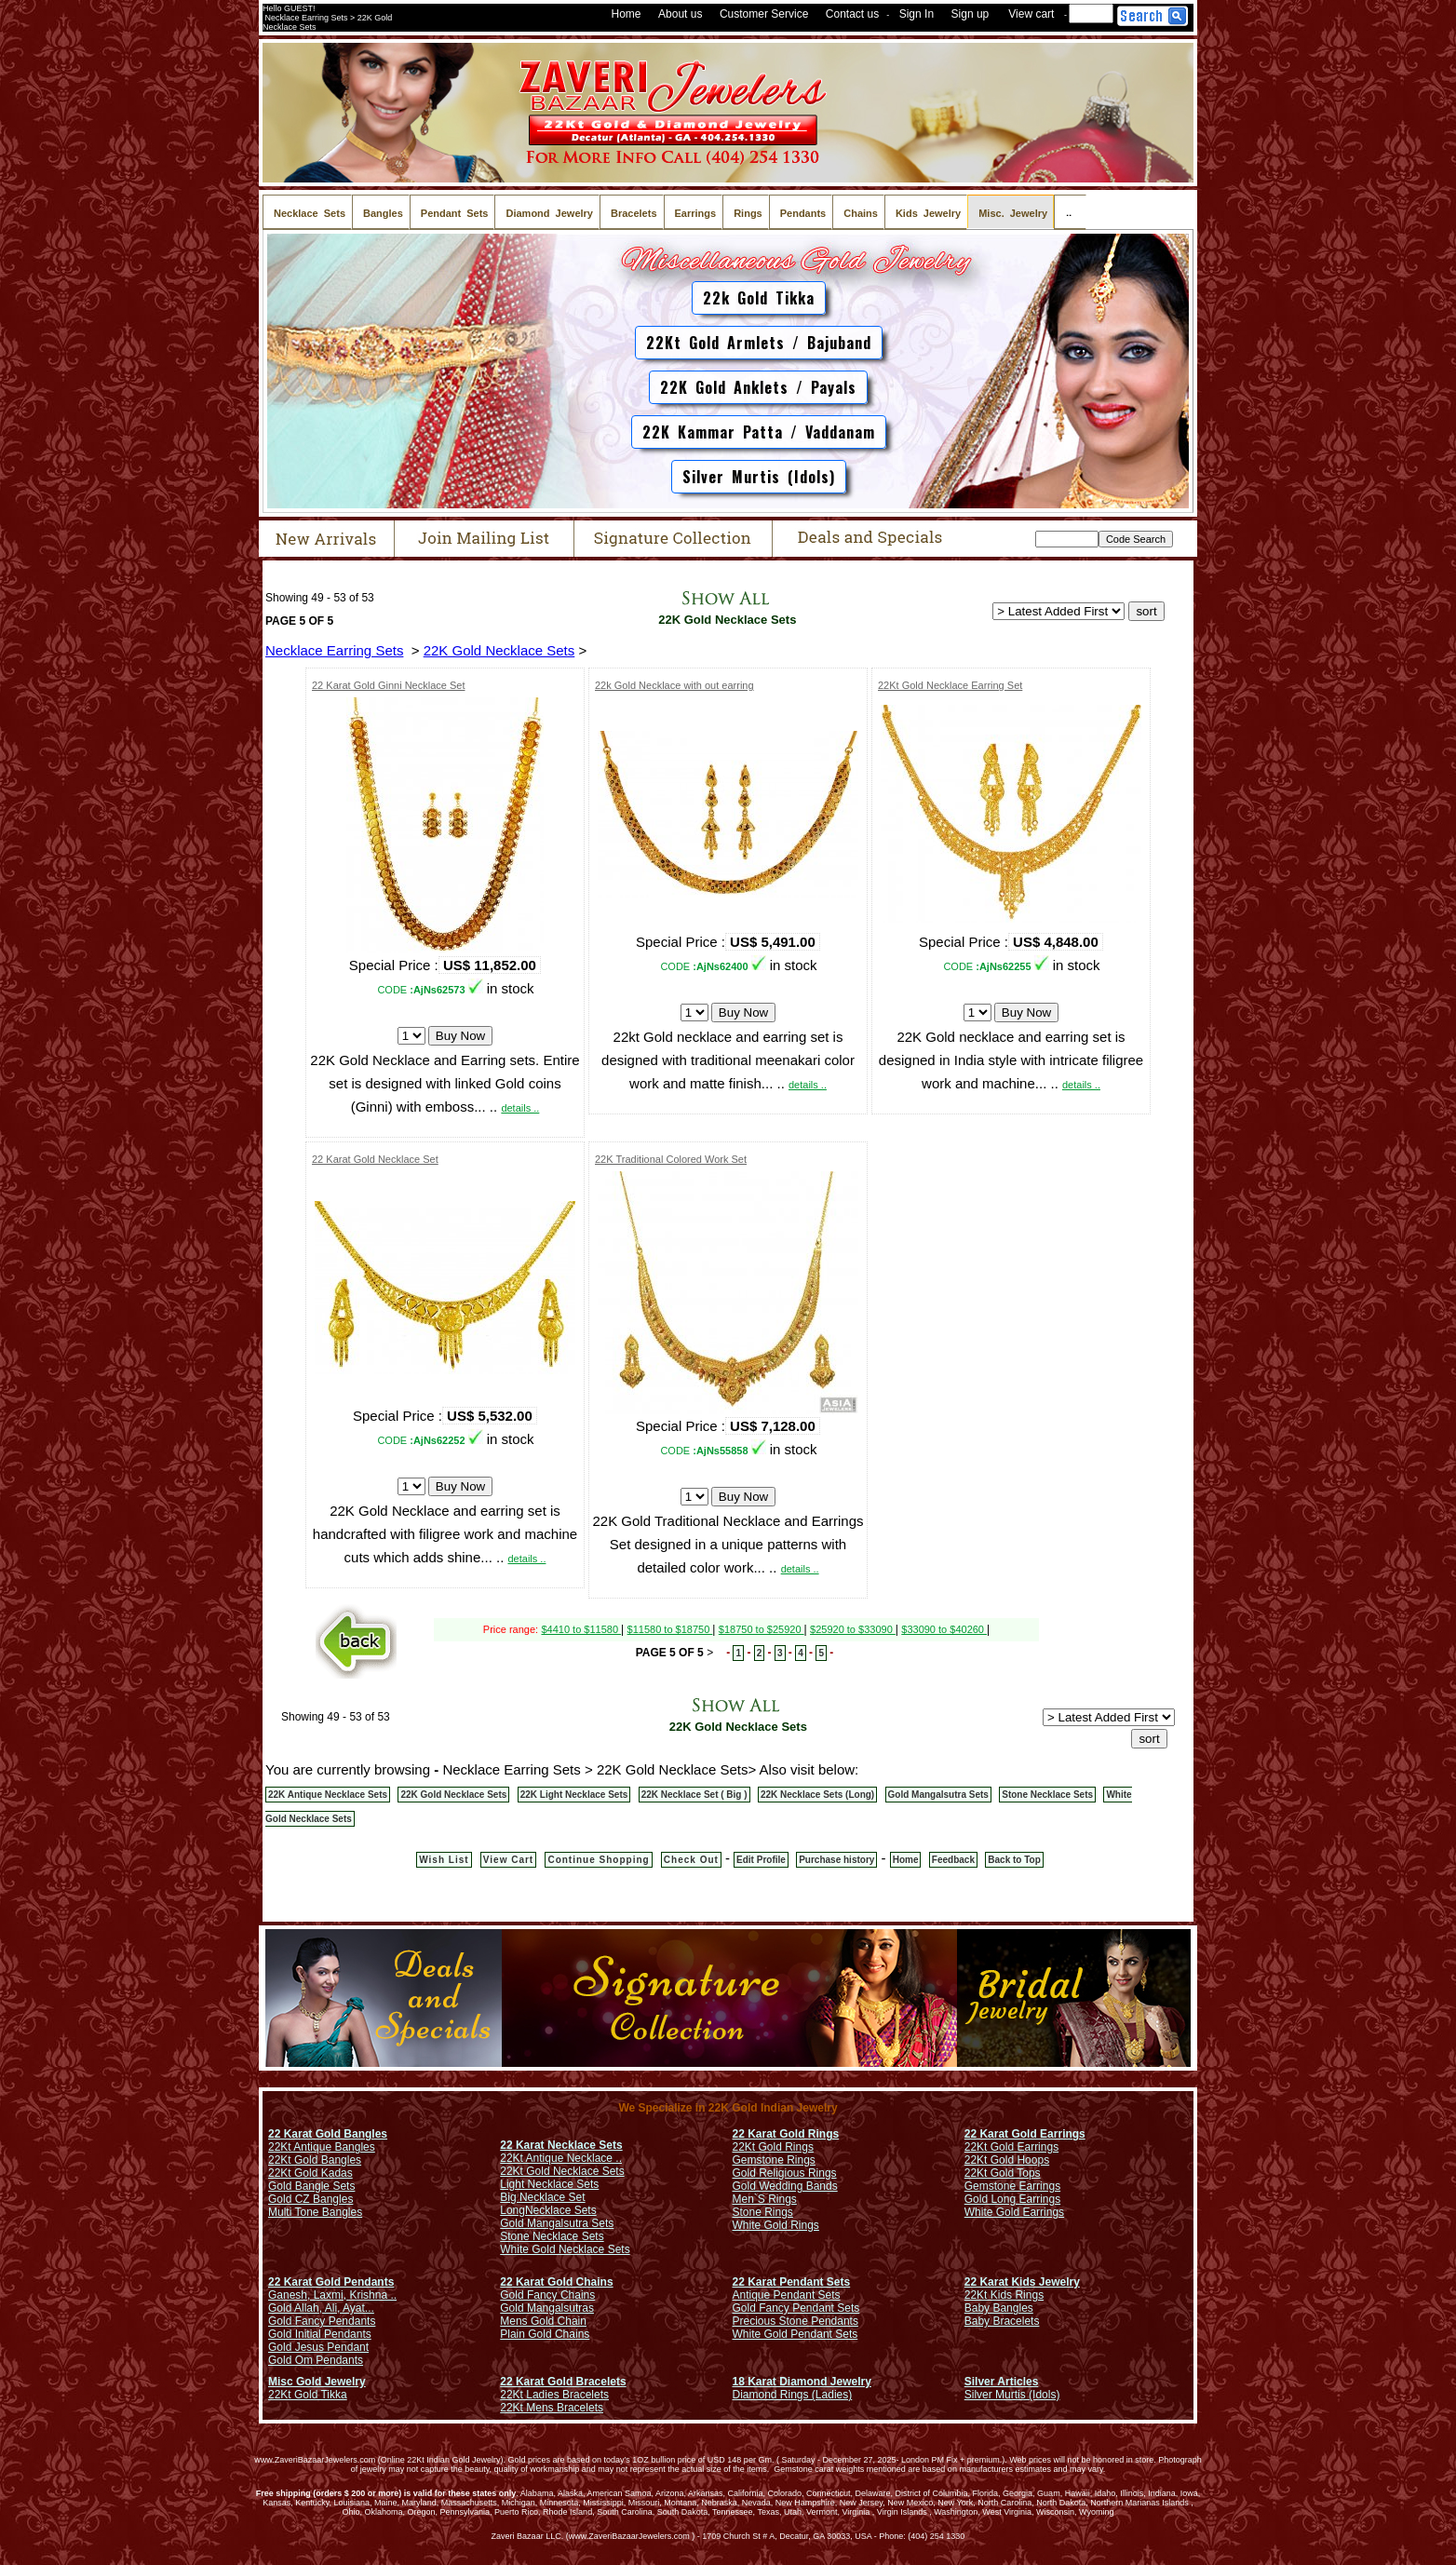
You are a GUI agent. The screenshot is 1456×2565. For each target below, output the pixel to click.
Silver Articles (1001, 2381)
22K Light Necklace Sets (574, 1794)
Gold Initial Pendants (319, 2334)
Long (512, 2210)
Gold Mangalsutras (547, 2308)
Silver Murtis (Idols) (758, 477)
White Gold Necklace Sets (564, 2249)
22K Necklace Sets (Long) (817, 1794)
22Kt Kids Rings (1004, 2295)
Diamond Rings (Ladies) (793, 2394)
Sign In (916, 13)
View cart (1031, 13)
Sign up (970, 13)
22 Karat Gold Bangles (327, 2133)
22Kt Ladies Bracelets (554, 2394)
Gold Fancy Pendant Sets (796, 2308)
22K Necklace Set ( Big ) (694, 1794)
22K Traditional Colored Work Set (671, 1159)
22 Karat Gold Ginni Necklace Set (388, 685)
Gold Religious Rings (785, 2173)
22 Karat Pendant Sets (792, 2281)
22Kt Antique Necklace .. (561, 2158)
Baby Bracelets (1002, 2321)
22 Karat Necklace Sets (561, 2145)
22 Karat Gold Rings (786, 2133)
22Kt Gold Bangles (314, 2160)
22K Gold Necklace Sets (726, 620)
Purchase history (836, 1860)
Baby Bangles (998, 2308)
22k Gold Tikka (759, 298)
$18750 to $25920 (761, 1629)
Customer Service (764, 13)
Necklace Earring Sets (334, 650)
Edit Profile (761, 1860)
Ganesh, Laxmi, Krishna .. (332, 2295)
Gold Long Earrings (1012, 2199)
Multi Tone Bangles (315, 2212)
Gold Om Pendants (315, 2360)
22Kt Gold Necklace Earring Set (950, 685)
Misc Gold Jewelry (317, 2381)
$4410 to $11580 (581, 1629)
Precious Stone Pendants (795, 2321)
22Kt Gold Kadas (310, 2173)
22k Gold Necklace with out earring (674, 685)
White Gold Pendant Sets (795, 2334)
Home (626, 13)
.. (1070, 212)
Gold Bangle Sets (311, 2186)
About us (680, 13)
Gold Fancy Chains (547, 2295)
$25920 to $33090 (853, 1629)
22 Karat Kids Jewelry (1022, 2281)
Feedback (953, 1860)
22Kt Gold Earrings (1011, 2146)
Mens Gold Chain (543, 2321)
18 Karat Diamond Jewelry (802, 2381)
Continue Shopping (598, 1860)
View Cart (508, 1860)
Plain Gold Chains (544, 2334)
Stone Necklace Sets (1047, 1794)
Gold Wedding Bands (785, 2186)
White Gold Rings (776, 2225)
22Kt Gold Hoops (1006, 2160)
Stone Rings (763, 2212)
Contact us (852, 13)
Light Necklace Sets (549, 2184)
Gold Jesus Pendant (318, 2347)
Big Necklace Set (542, 2197)
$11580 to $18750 (670, 1629)
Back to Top (1014, 1860)
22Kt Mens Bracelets (551, 2407)
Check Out (691, 1860)
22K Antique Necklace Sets (327, 1794)
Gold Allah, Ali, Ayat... (321, 2308)
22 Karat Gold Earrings (1024, 2133)
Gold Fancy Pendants (321, 2321)
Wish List (443, 1860)
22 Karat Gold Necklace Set (375, 1159)
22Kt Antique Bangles (321, 2146)
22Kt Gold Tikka (307, 2394)
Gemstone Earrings (1012, 2186)
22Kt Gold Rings (773, 2146)
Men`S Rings (765, 2199)
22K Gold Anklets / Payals (758, 387)
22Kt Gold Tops (1002, 2173)
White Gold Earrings (1014, 2212)
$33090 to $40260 (944, 1629)
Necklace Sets (561, 2210)
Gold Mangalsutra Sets (938, 1794)
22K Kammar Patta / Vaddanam (758, 432)
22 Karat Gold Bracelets (563, 2381)
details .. (520, 1108)
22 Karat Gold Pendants (331, 2281)
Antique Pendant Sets (787, 2295)
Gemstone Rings (774, 2160)
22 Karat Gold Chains (556, 2281)
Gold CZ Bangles (310, 2199)
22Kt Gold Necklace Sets (562, 2171)
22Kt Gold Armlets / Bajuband (758, 342)
